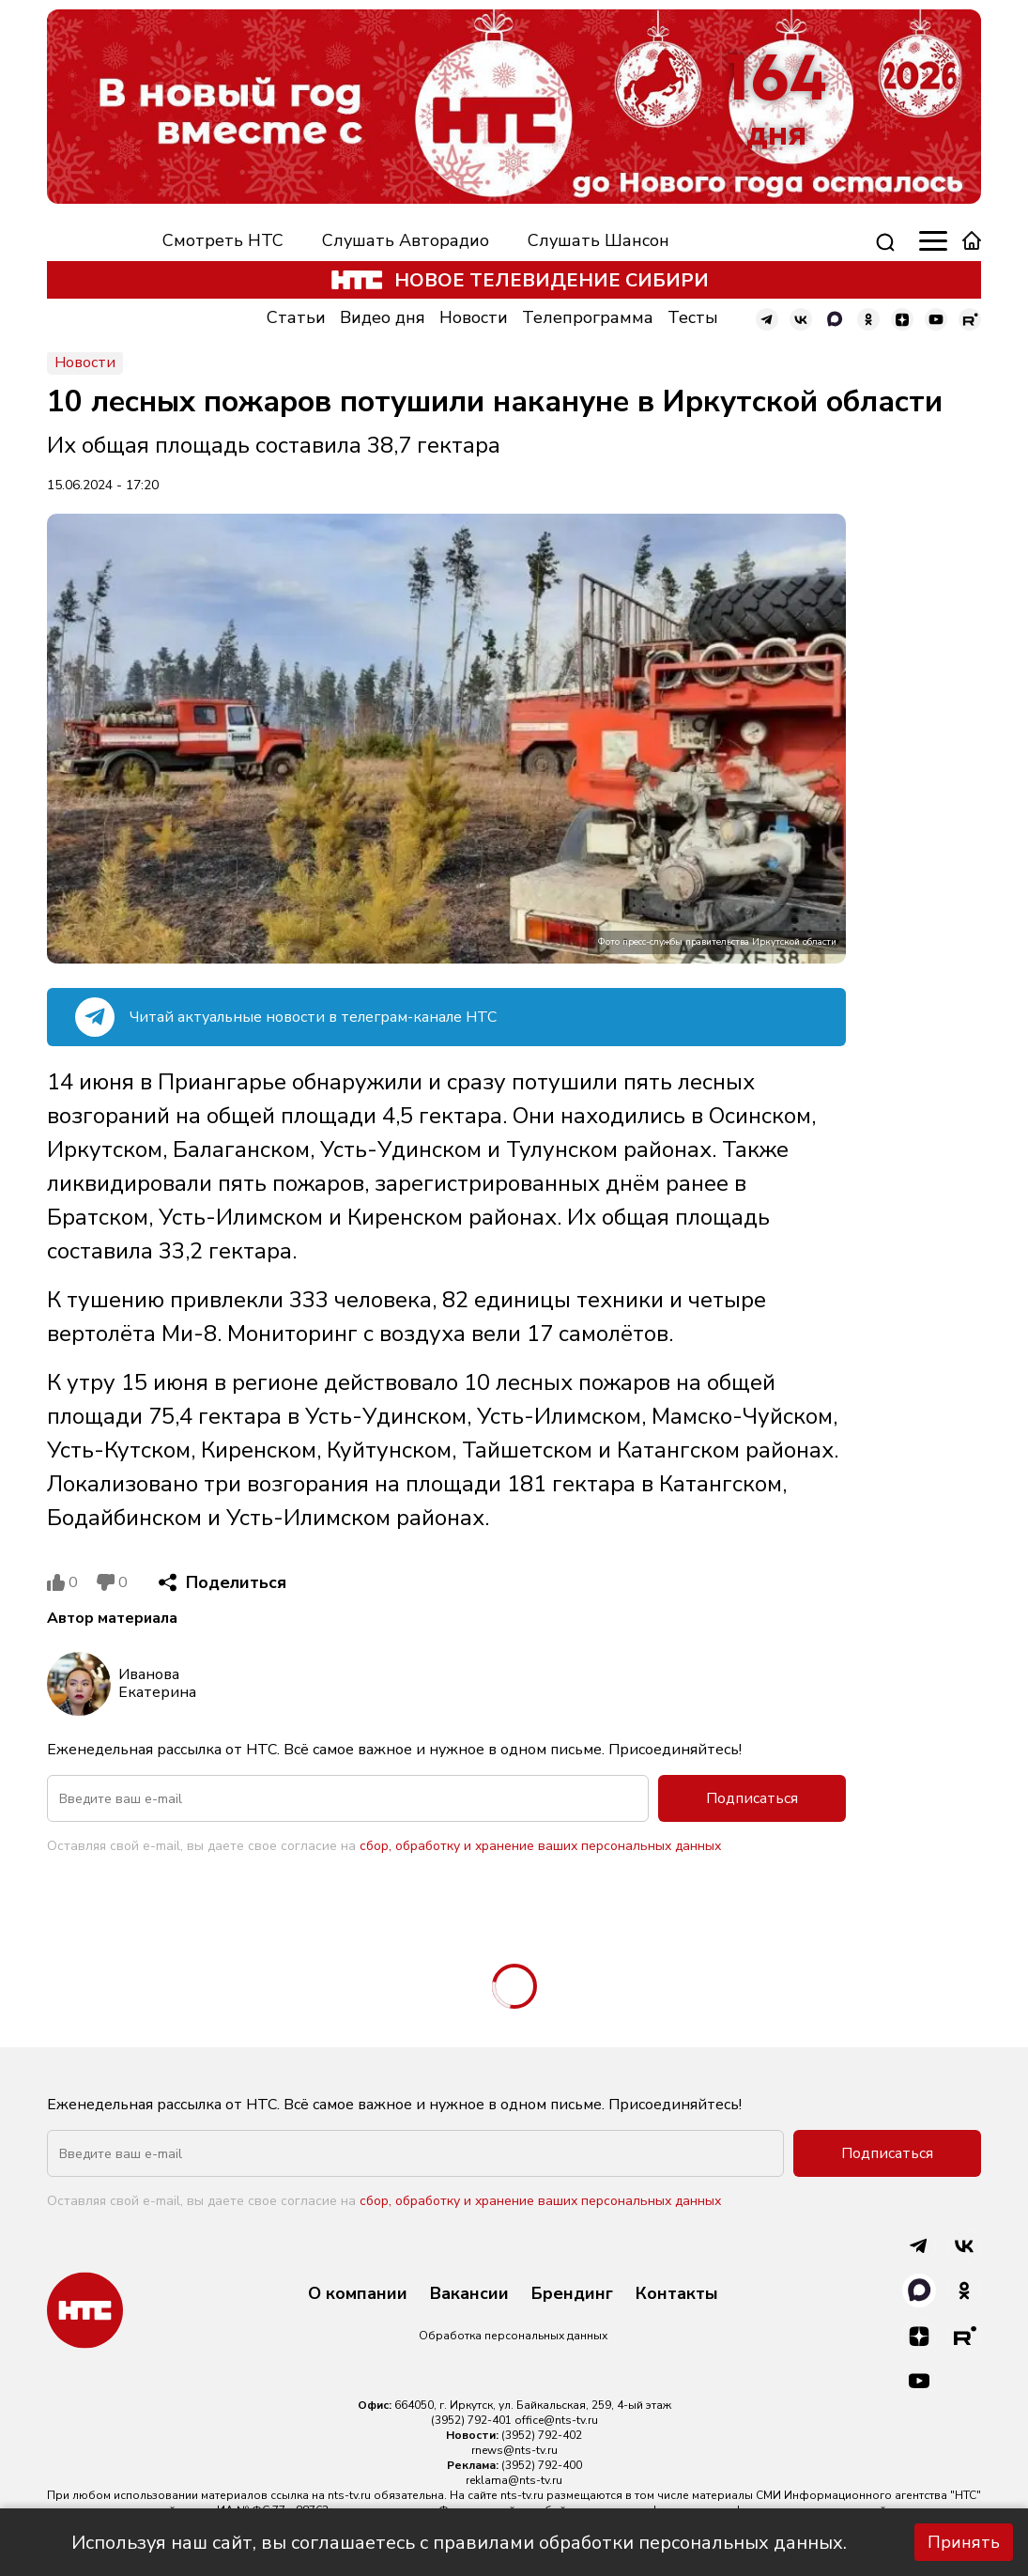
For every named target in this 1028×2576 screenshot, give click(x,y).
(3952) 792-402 (541, 2435)
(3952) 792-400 (541, 2465)
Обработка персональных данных (513, 2335)
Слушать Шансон (598, 240)
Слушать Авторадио (405, 240)
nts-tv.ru (349, 2495)
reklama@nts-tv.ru (514, 2480)
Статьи (296, 317)
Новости (473, 317)
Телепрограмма (587, 317)
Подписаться (752, 1798)
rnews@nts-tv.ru (514, 2450)
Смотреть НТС (223, 240)
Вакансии (469, 2294)
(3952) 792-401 (471, 2420)
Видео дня (382, 317)
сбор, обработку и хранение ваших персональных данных (540, 1846)
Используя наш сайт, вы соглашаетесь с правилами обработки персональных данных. (459, 2542)
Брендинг (572, 2294)
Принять (964, 2542)
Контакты (677, 2294)
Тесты (692, 317)
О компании (357, 2294)
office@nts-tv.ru (556, 2420)
